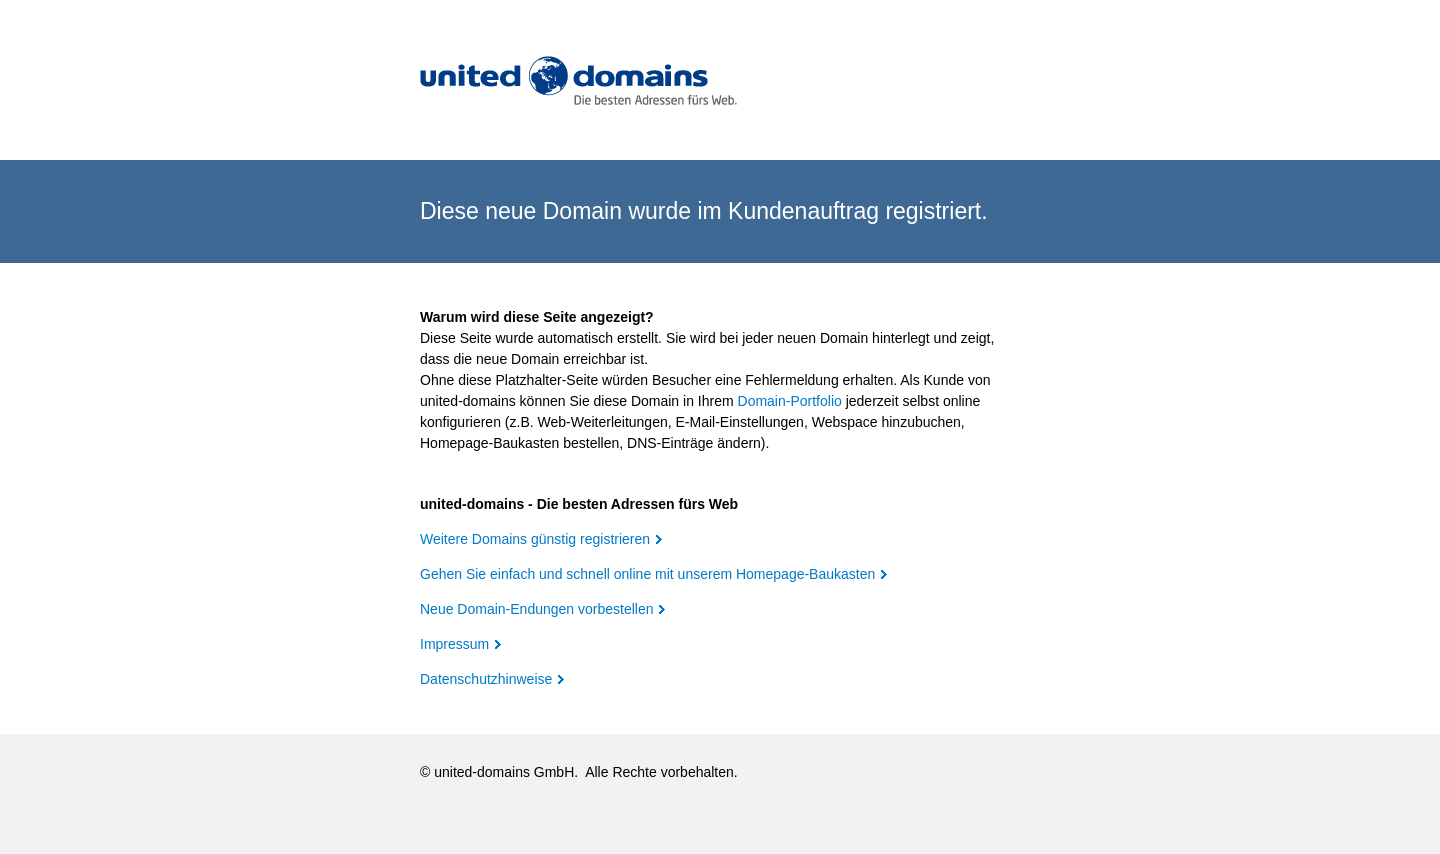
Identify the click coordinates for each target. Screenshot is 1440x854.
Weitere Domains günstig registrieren (535, 539)
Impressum (454, 644)
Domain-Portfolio (790, 401)
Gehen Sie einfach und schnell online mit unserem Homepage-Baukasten (647, 574)
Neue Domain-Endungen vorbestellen (536, 609)
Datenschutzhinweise (486, 679)
